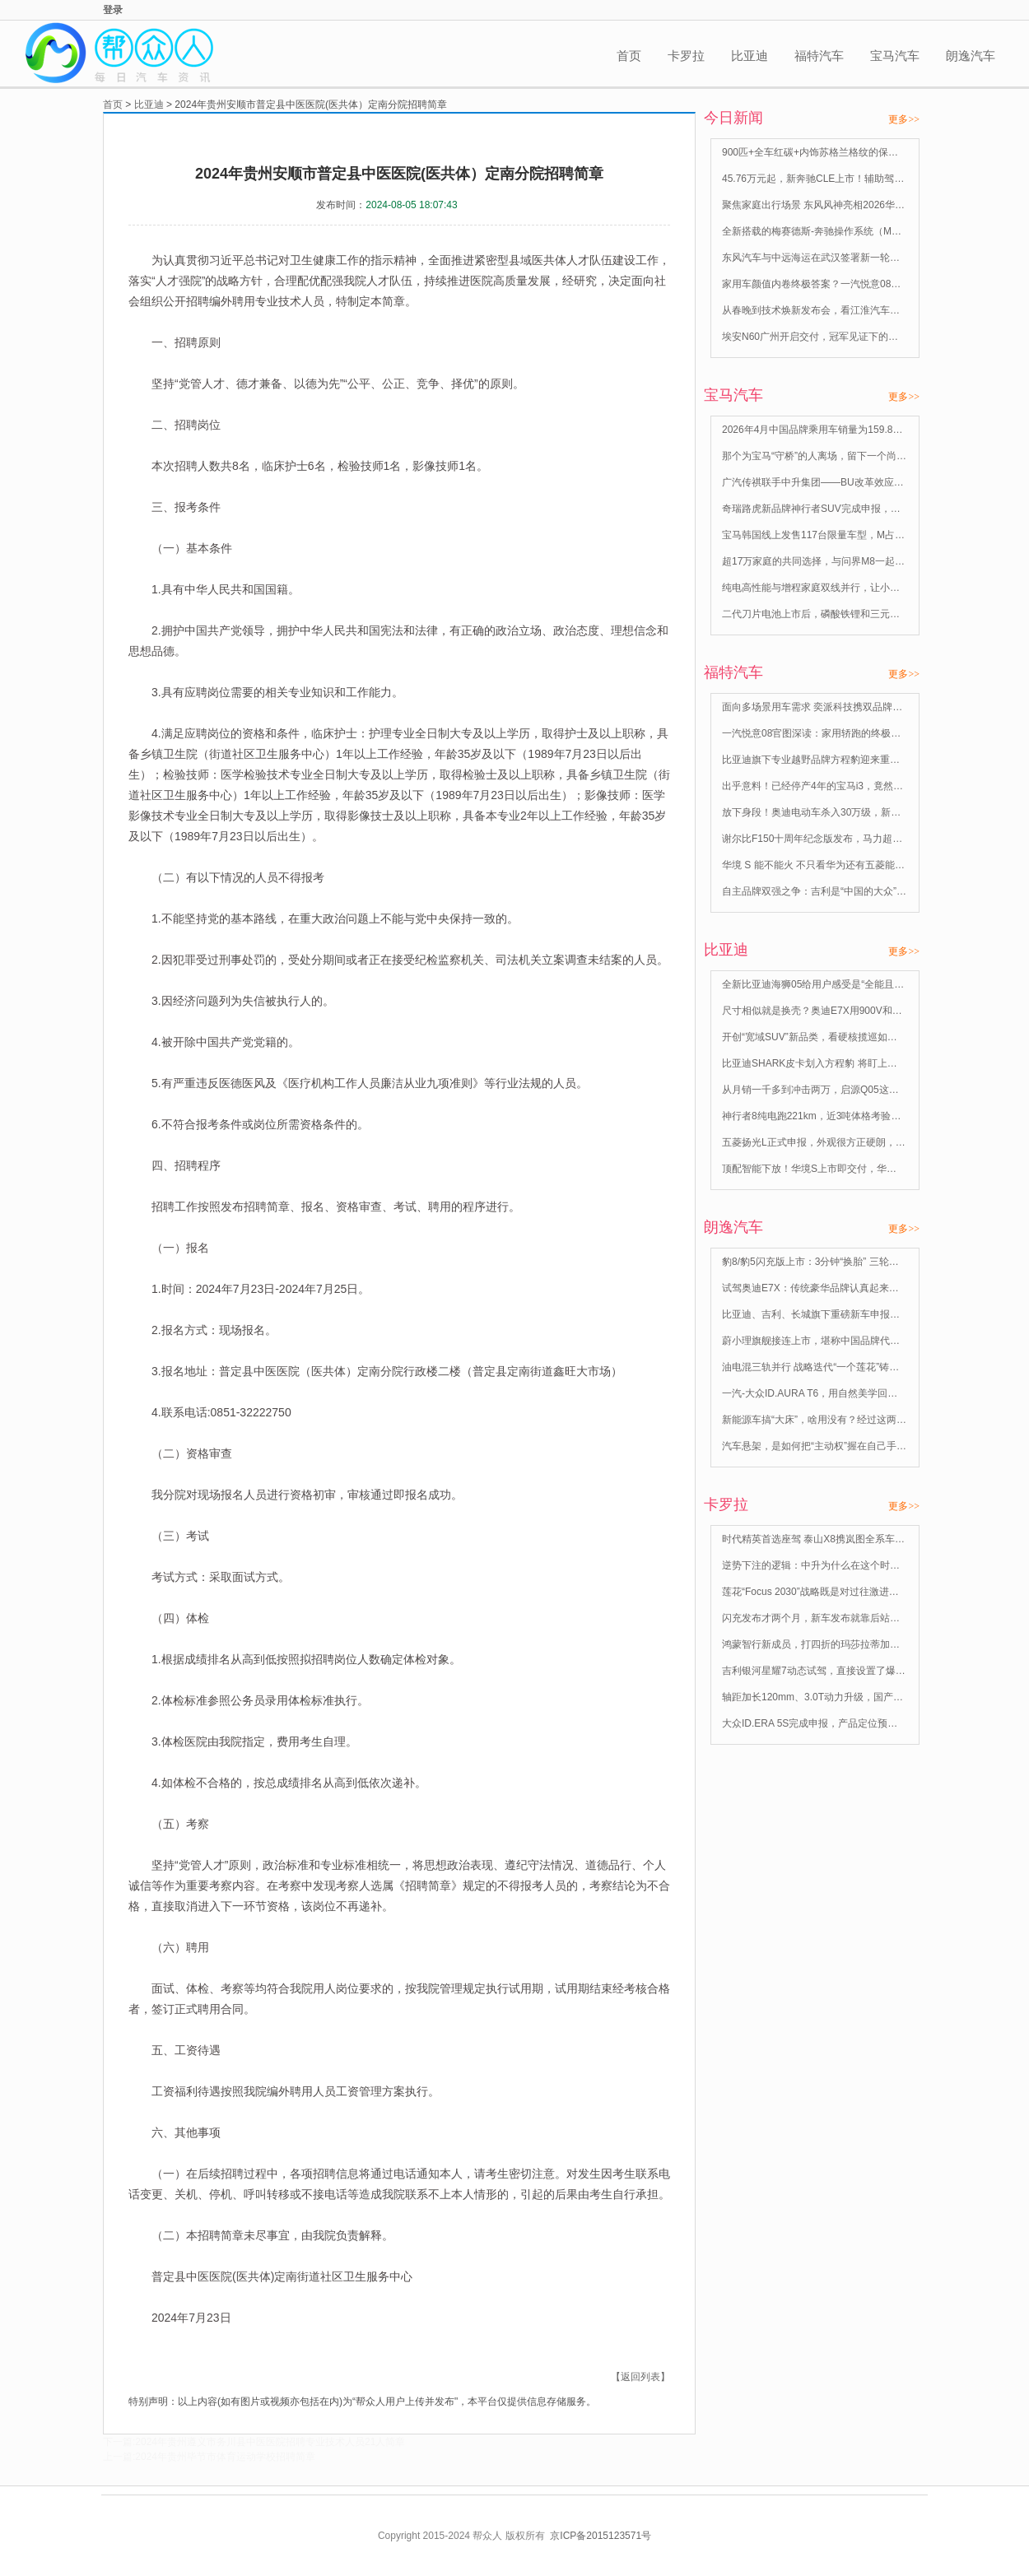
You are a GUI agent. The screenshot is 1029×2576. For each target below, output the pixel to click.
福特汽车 (819, 56)
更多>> (904, 119)
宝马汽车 (895, 56)
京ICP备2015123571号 (600, 2535)
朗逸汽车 (970, 56)
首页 (629, 56)
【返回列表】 (640, 2377)
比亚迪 (749, 56)
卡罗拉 (686, 56)
